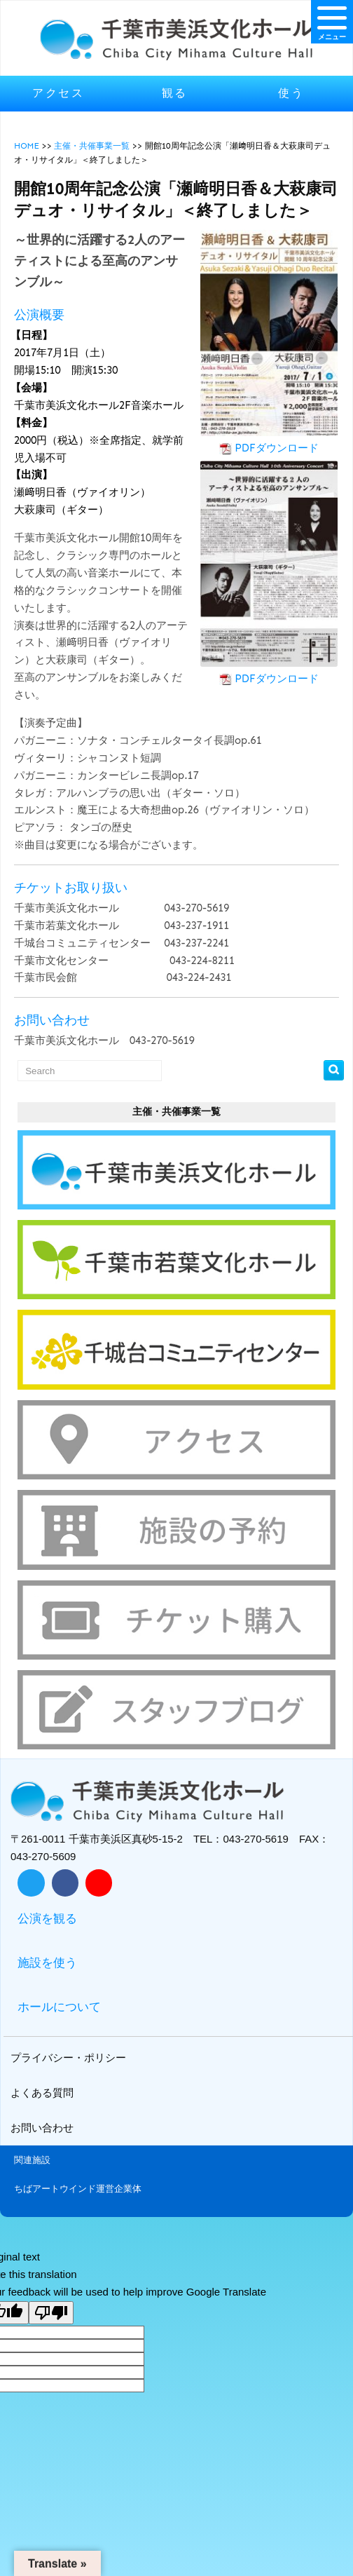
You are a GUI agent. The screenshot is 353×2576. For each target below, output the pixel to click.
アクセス (58, 93)
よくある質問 (44, 2093)
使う (291, 93)
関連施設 (32, 2160)
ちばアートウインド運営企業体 (77, 2188)
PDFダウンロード (277, 448)
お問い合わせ (44, 2128)
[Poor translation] (51, 2312)
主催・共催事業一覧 (92, 146)
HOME (26, 146)
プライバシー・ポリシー (70, 2057)
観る (175, 93)
